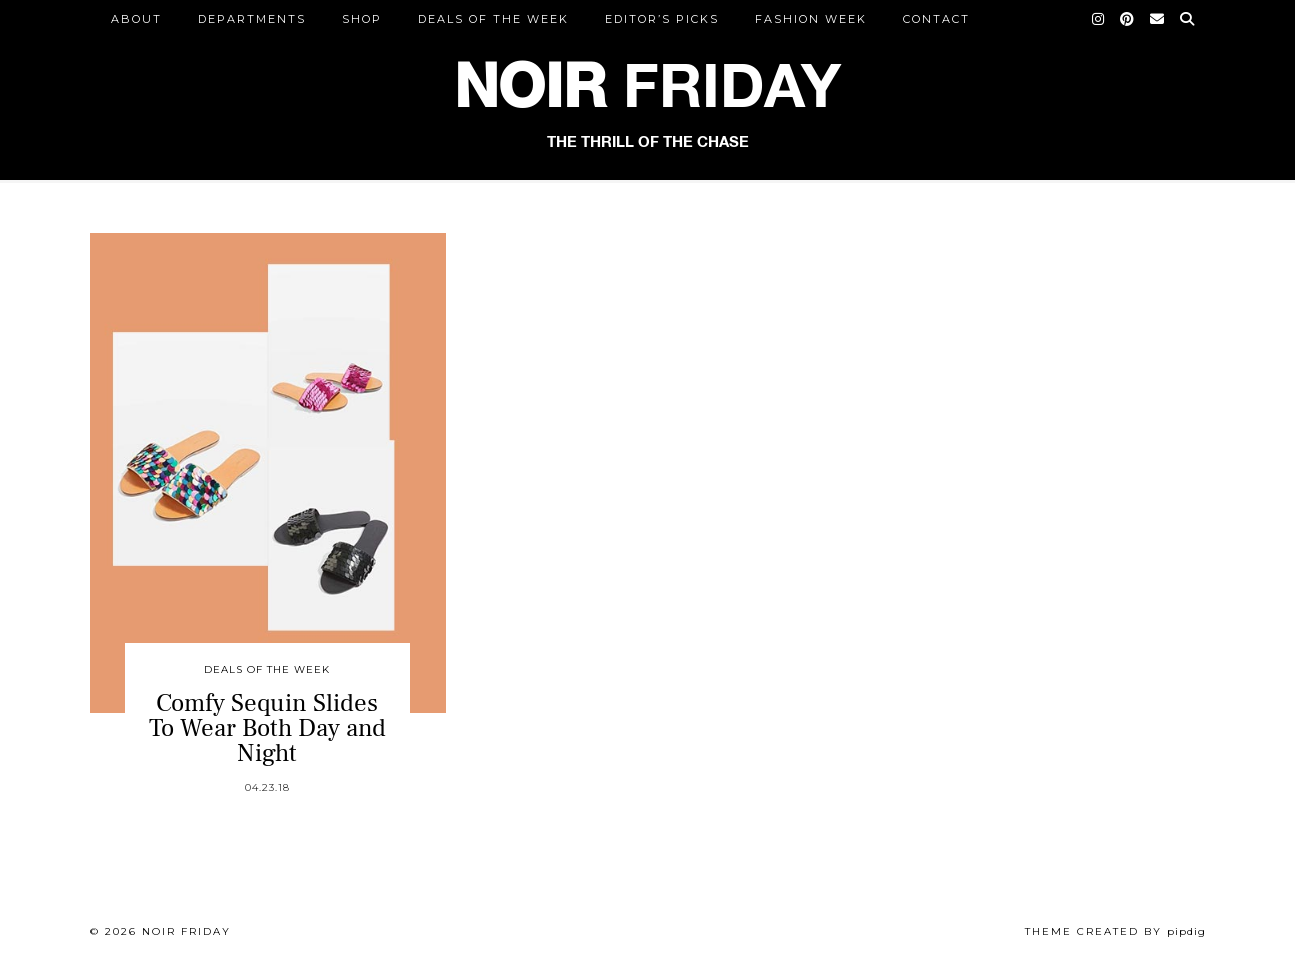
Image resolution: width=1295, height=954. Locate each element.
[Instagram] (1099, 19)
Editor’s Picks (662, 19)
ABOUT (136, 19)
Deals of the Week (493, 19)
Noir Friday (186, 931)
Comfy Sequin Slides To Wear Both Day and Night (267, 728)
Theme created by (1115, 931)
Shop (362, 19)
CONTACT (936, 19)
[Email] (1158, 19)
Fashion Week (811, 19)
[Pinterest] (1128, 19)
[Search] (1188, 19)
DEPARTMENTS (252, 19)
